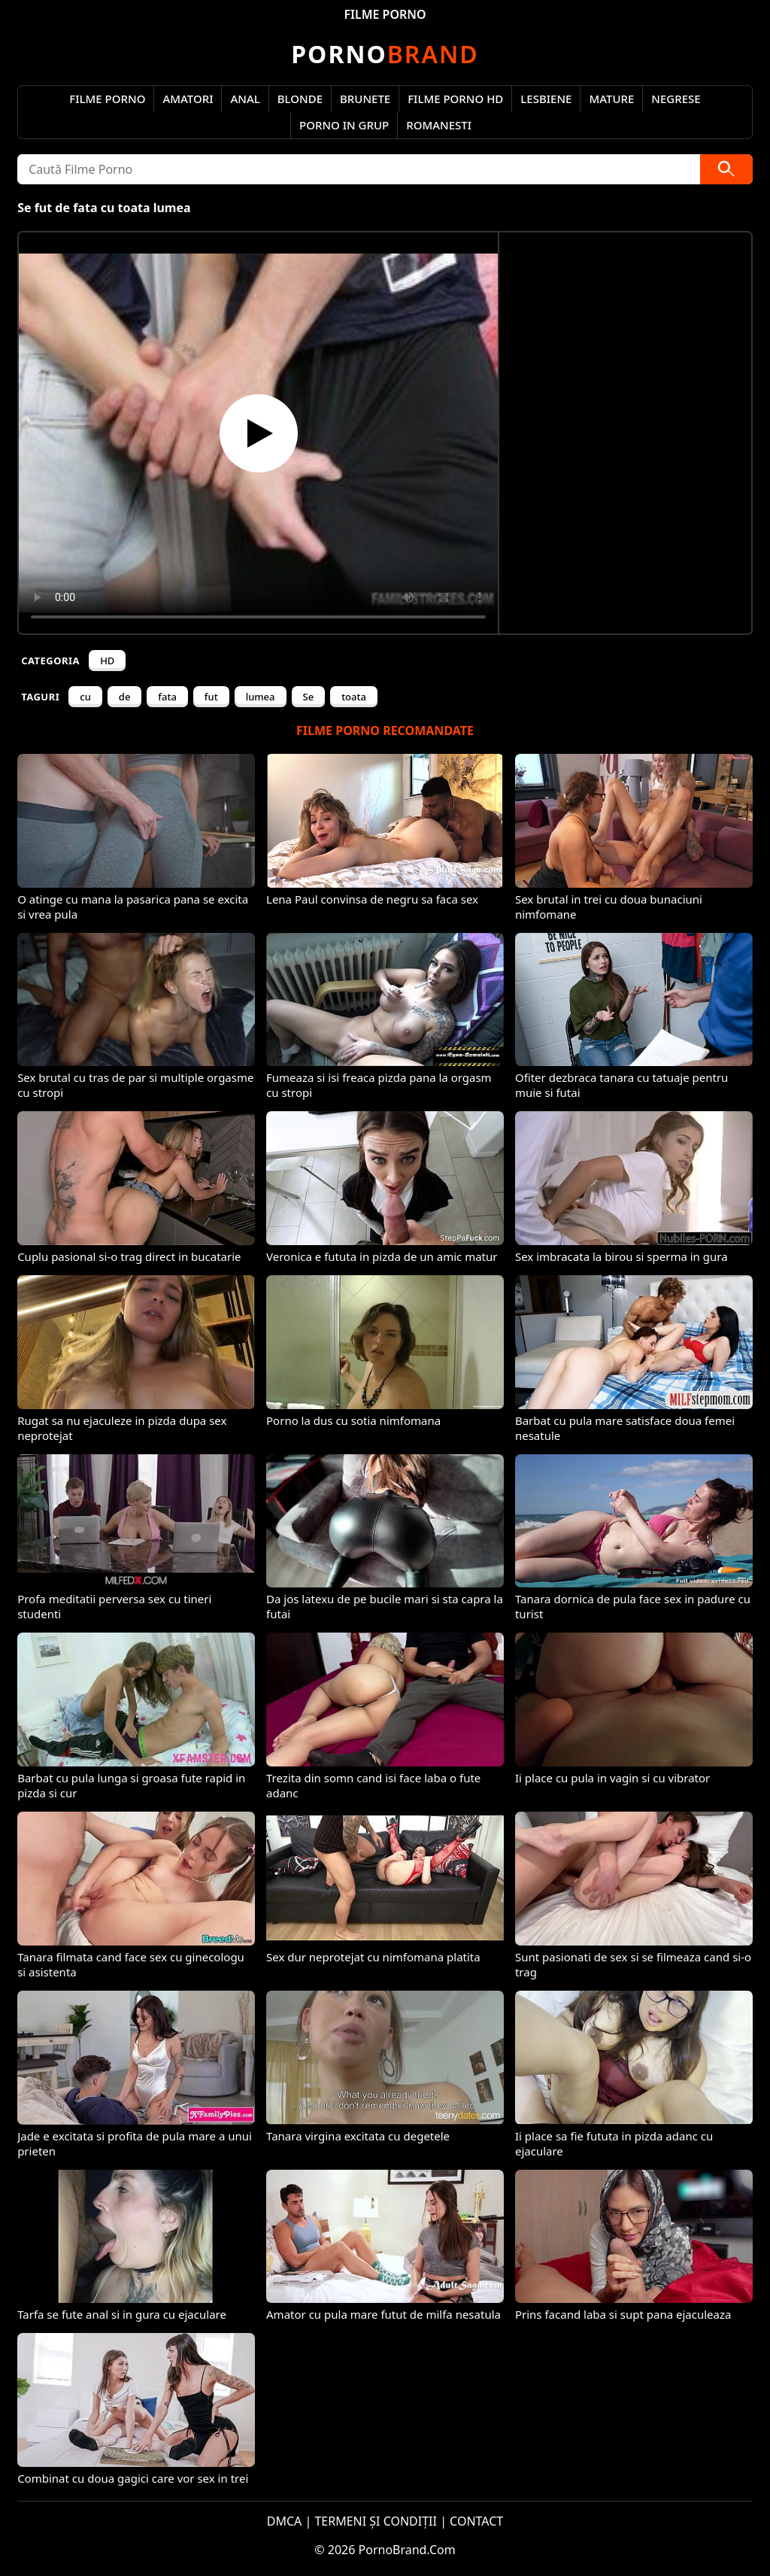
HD (107, 660)
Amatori (187, 98)
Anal (244, 98)
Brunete (365, 98)
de (125, 696)
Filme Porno (107, 98)
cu (85, 696)
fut (211, 696)
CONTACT (476, 2521)
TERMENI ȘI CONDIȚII (375, 2521)
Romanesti (438, 124)
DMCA (284, 2521)
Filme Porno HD (455, 98)
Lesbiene (545, 98)
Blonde (300, 98)
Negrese (675, 98)
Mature (611, 98)
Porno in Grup (344, 124)
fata (167, 696)
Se (308, 696)
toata (353, 696)
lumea (260, 696)
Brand (384, 54)
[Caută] (726, 169)
